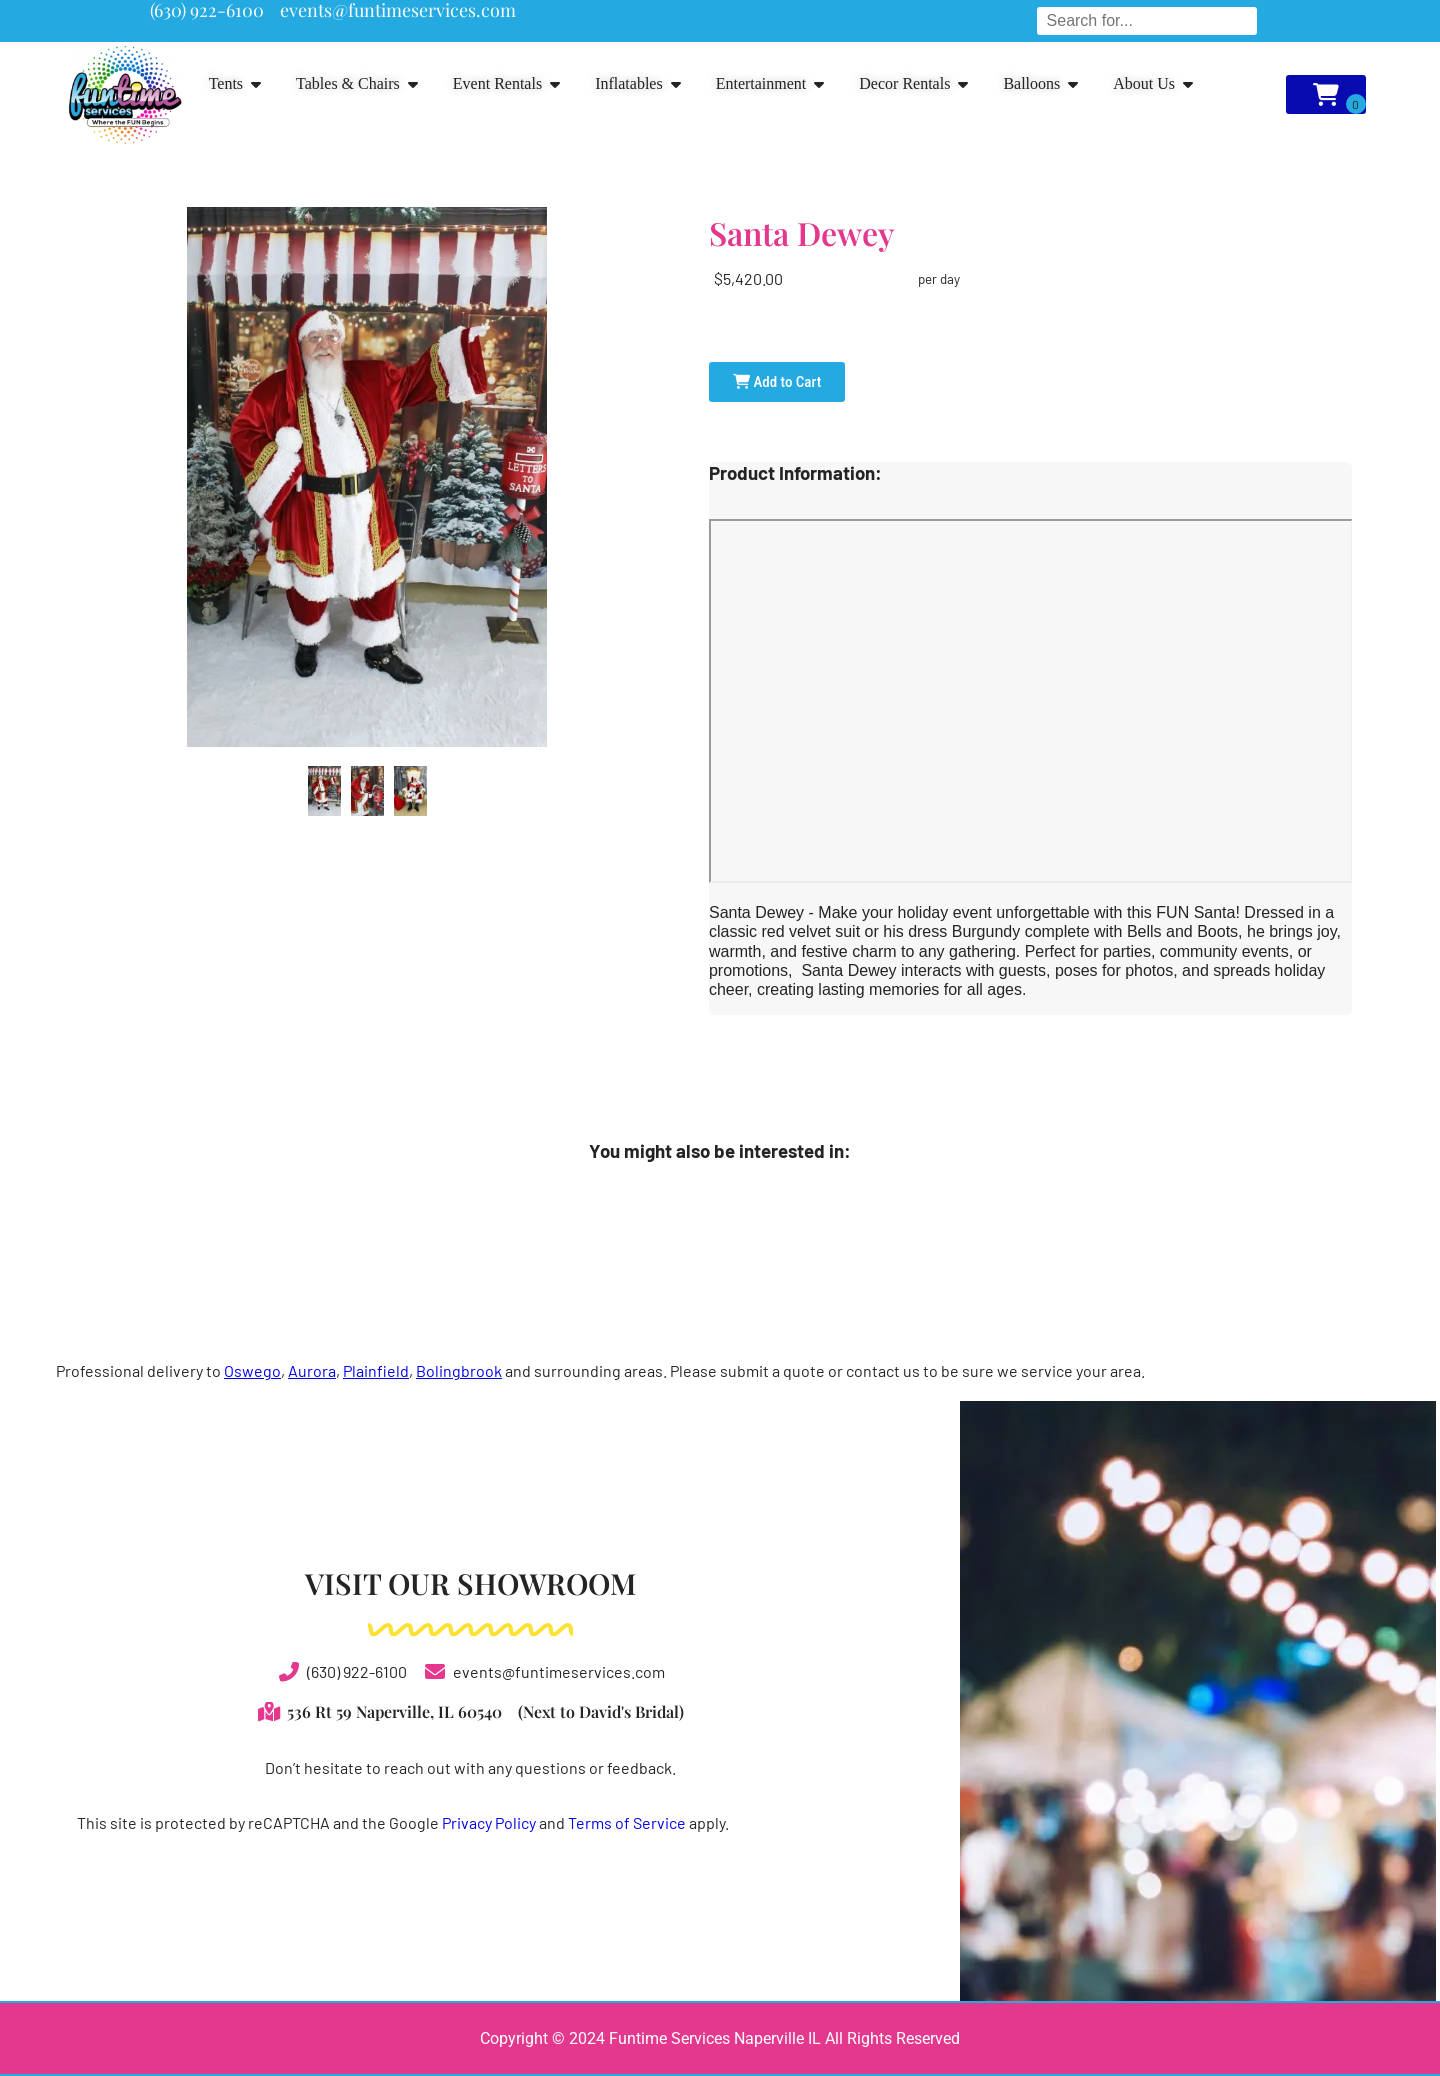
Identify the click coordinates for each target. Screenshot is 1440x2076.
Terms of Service (627, 1822)
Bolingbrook (459, 1370)
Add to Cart (777, 382)
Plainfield (376, 1370)
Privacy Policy (489, 1822)
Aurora (312, 1370)
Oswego (252, 1370)
